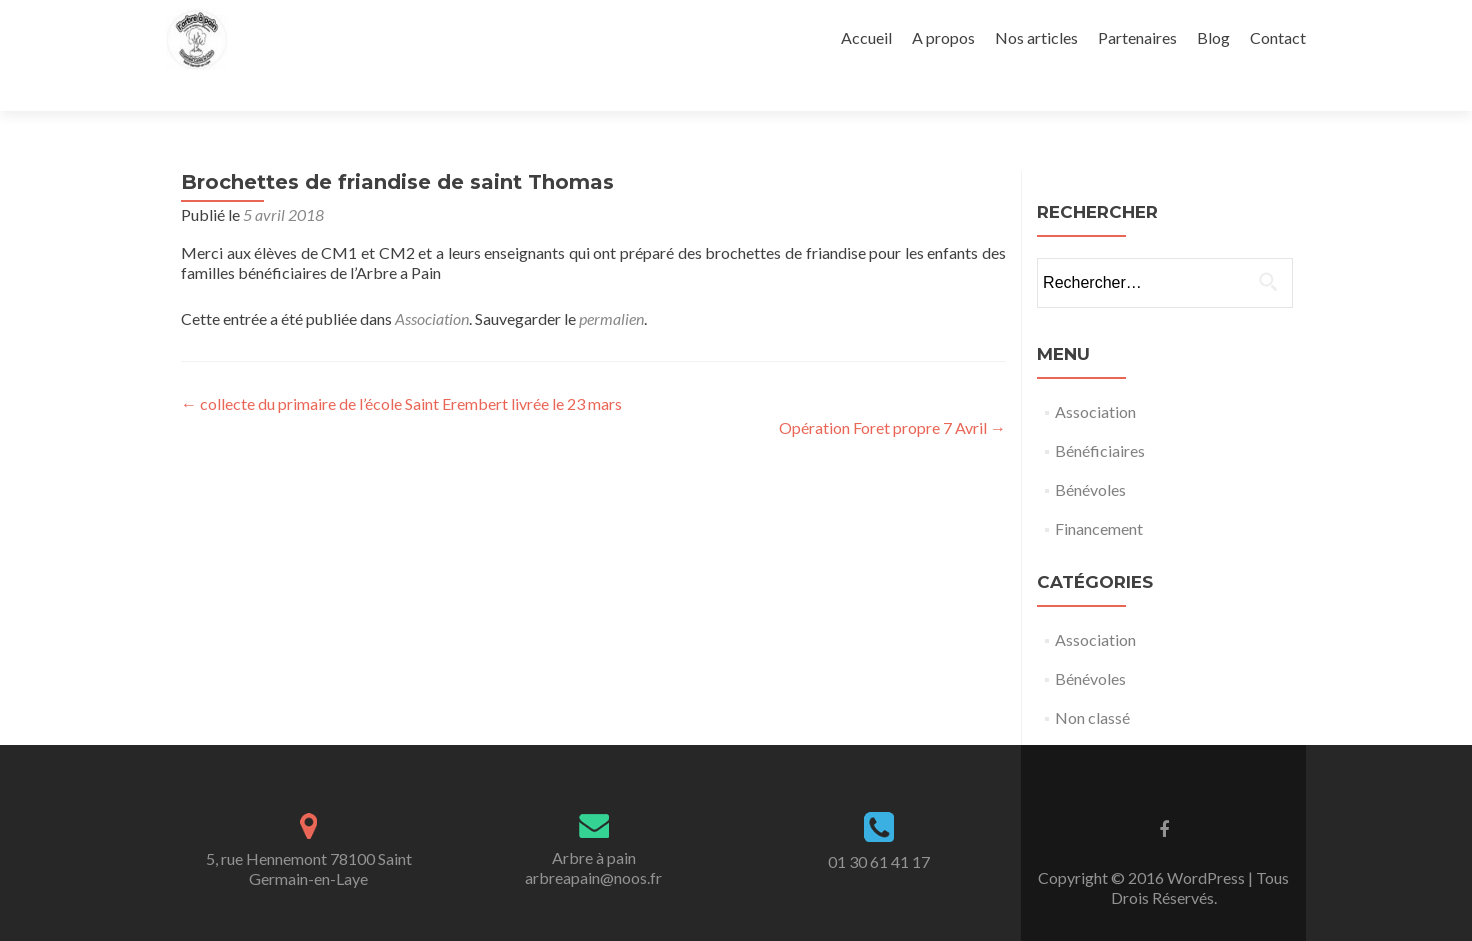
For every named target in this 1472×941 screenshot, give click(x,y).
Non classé (1092, 682)
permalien (611, 283)
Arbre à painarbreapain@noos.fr (593, 832)
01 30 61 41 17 (879, 826)
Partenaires (1137, 37)
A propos (943, 37)
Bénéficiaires (1100, 415)
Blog (1213, 37)
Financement (1099, 493)
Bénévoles (1090, 454)
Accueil (866, 37)
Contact (1278, 37)
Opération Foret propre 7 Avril (892, 392)
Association (432, 283)
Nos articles (1036, 37)
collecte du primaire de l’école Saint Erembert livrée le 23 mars (401, 368)
